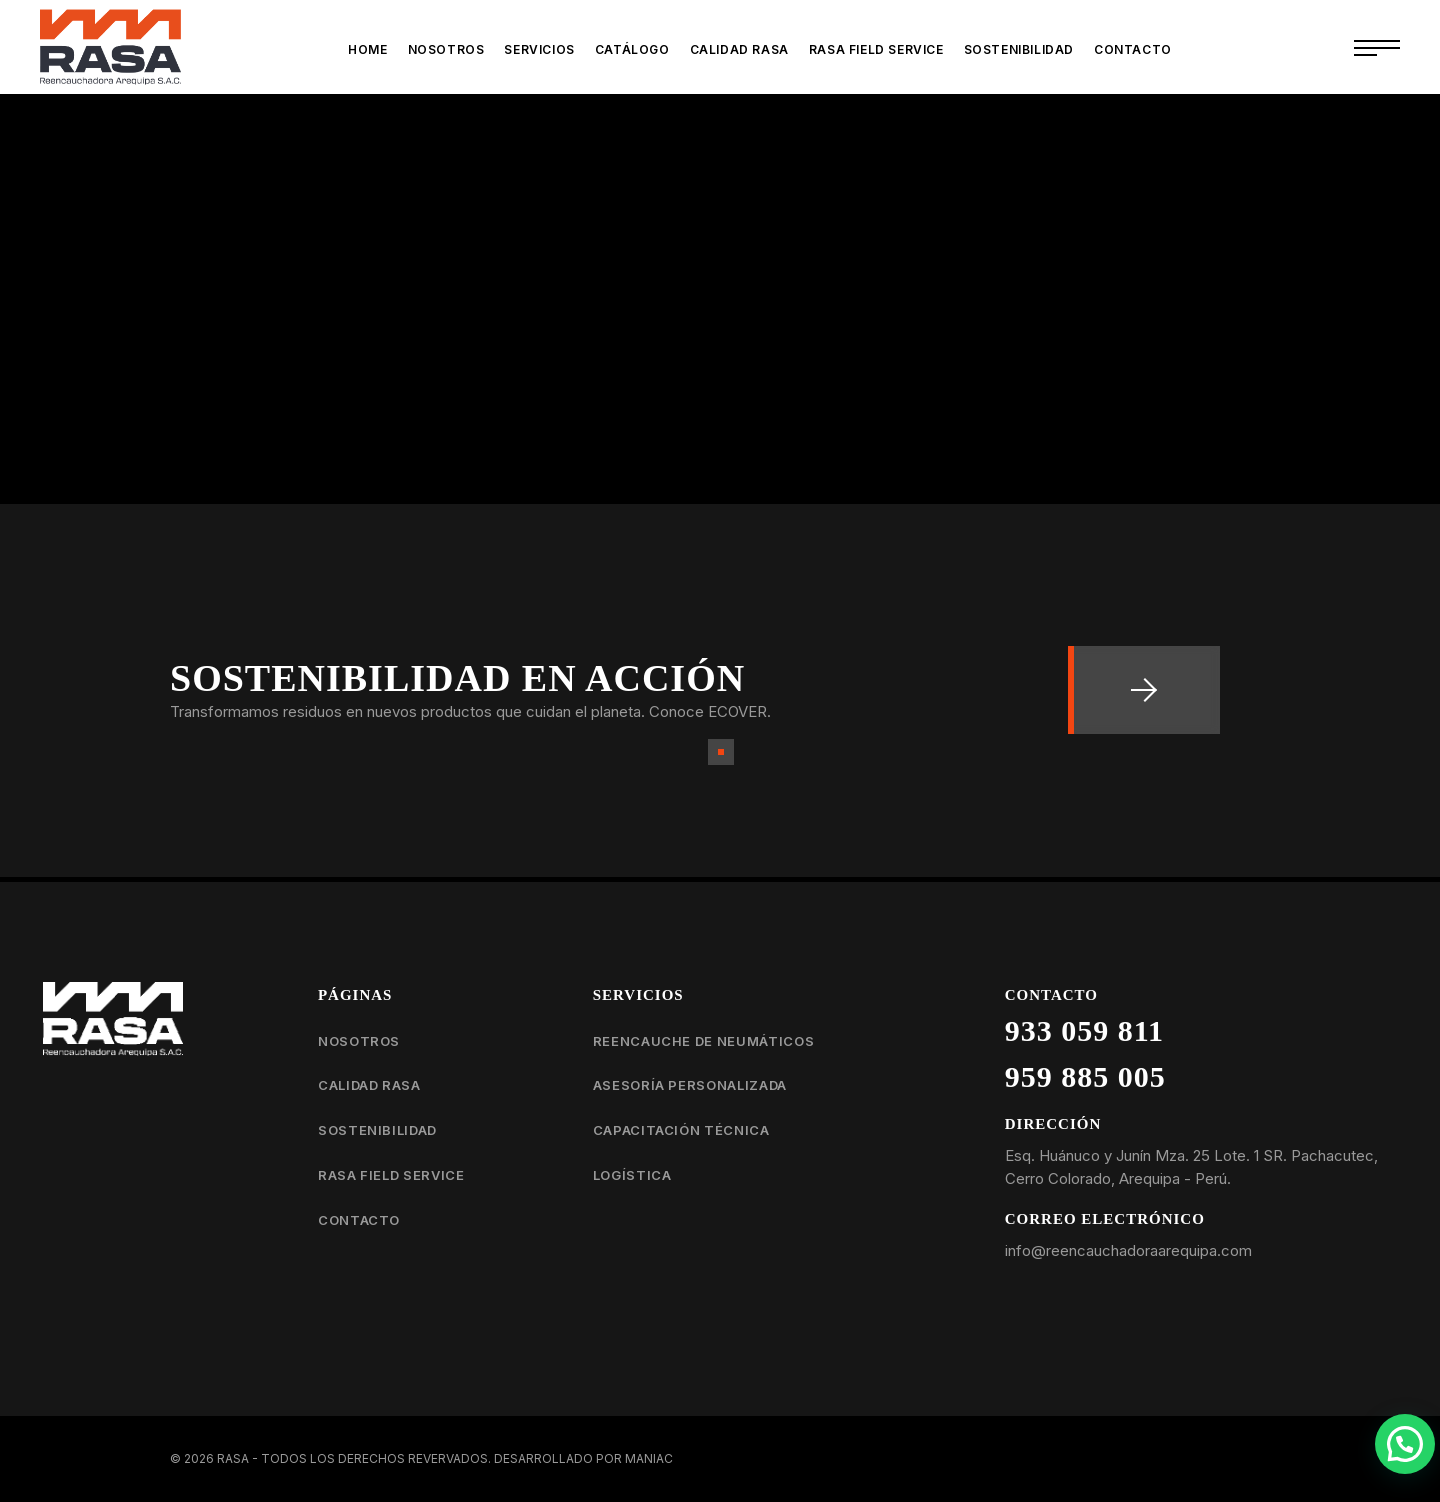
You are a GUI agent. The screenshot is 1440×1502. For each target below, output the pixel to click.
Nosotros (359, 1041)
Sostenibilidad (377, 1130)
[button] (1405, 1444)
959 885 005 (1085, 1076)
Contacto (359, 1220)
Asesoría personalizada (690, 1085)
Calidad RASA (369, 1085)
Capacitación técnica (681, 1130)
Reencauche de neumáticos (704, 1041)
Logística (632, 1175)
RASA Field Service (391, 1175)
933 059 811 (1084, 1030)
